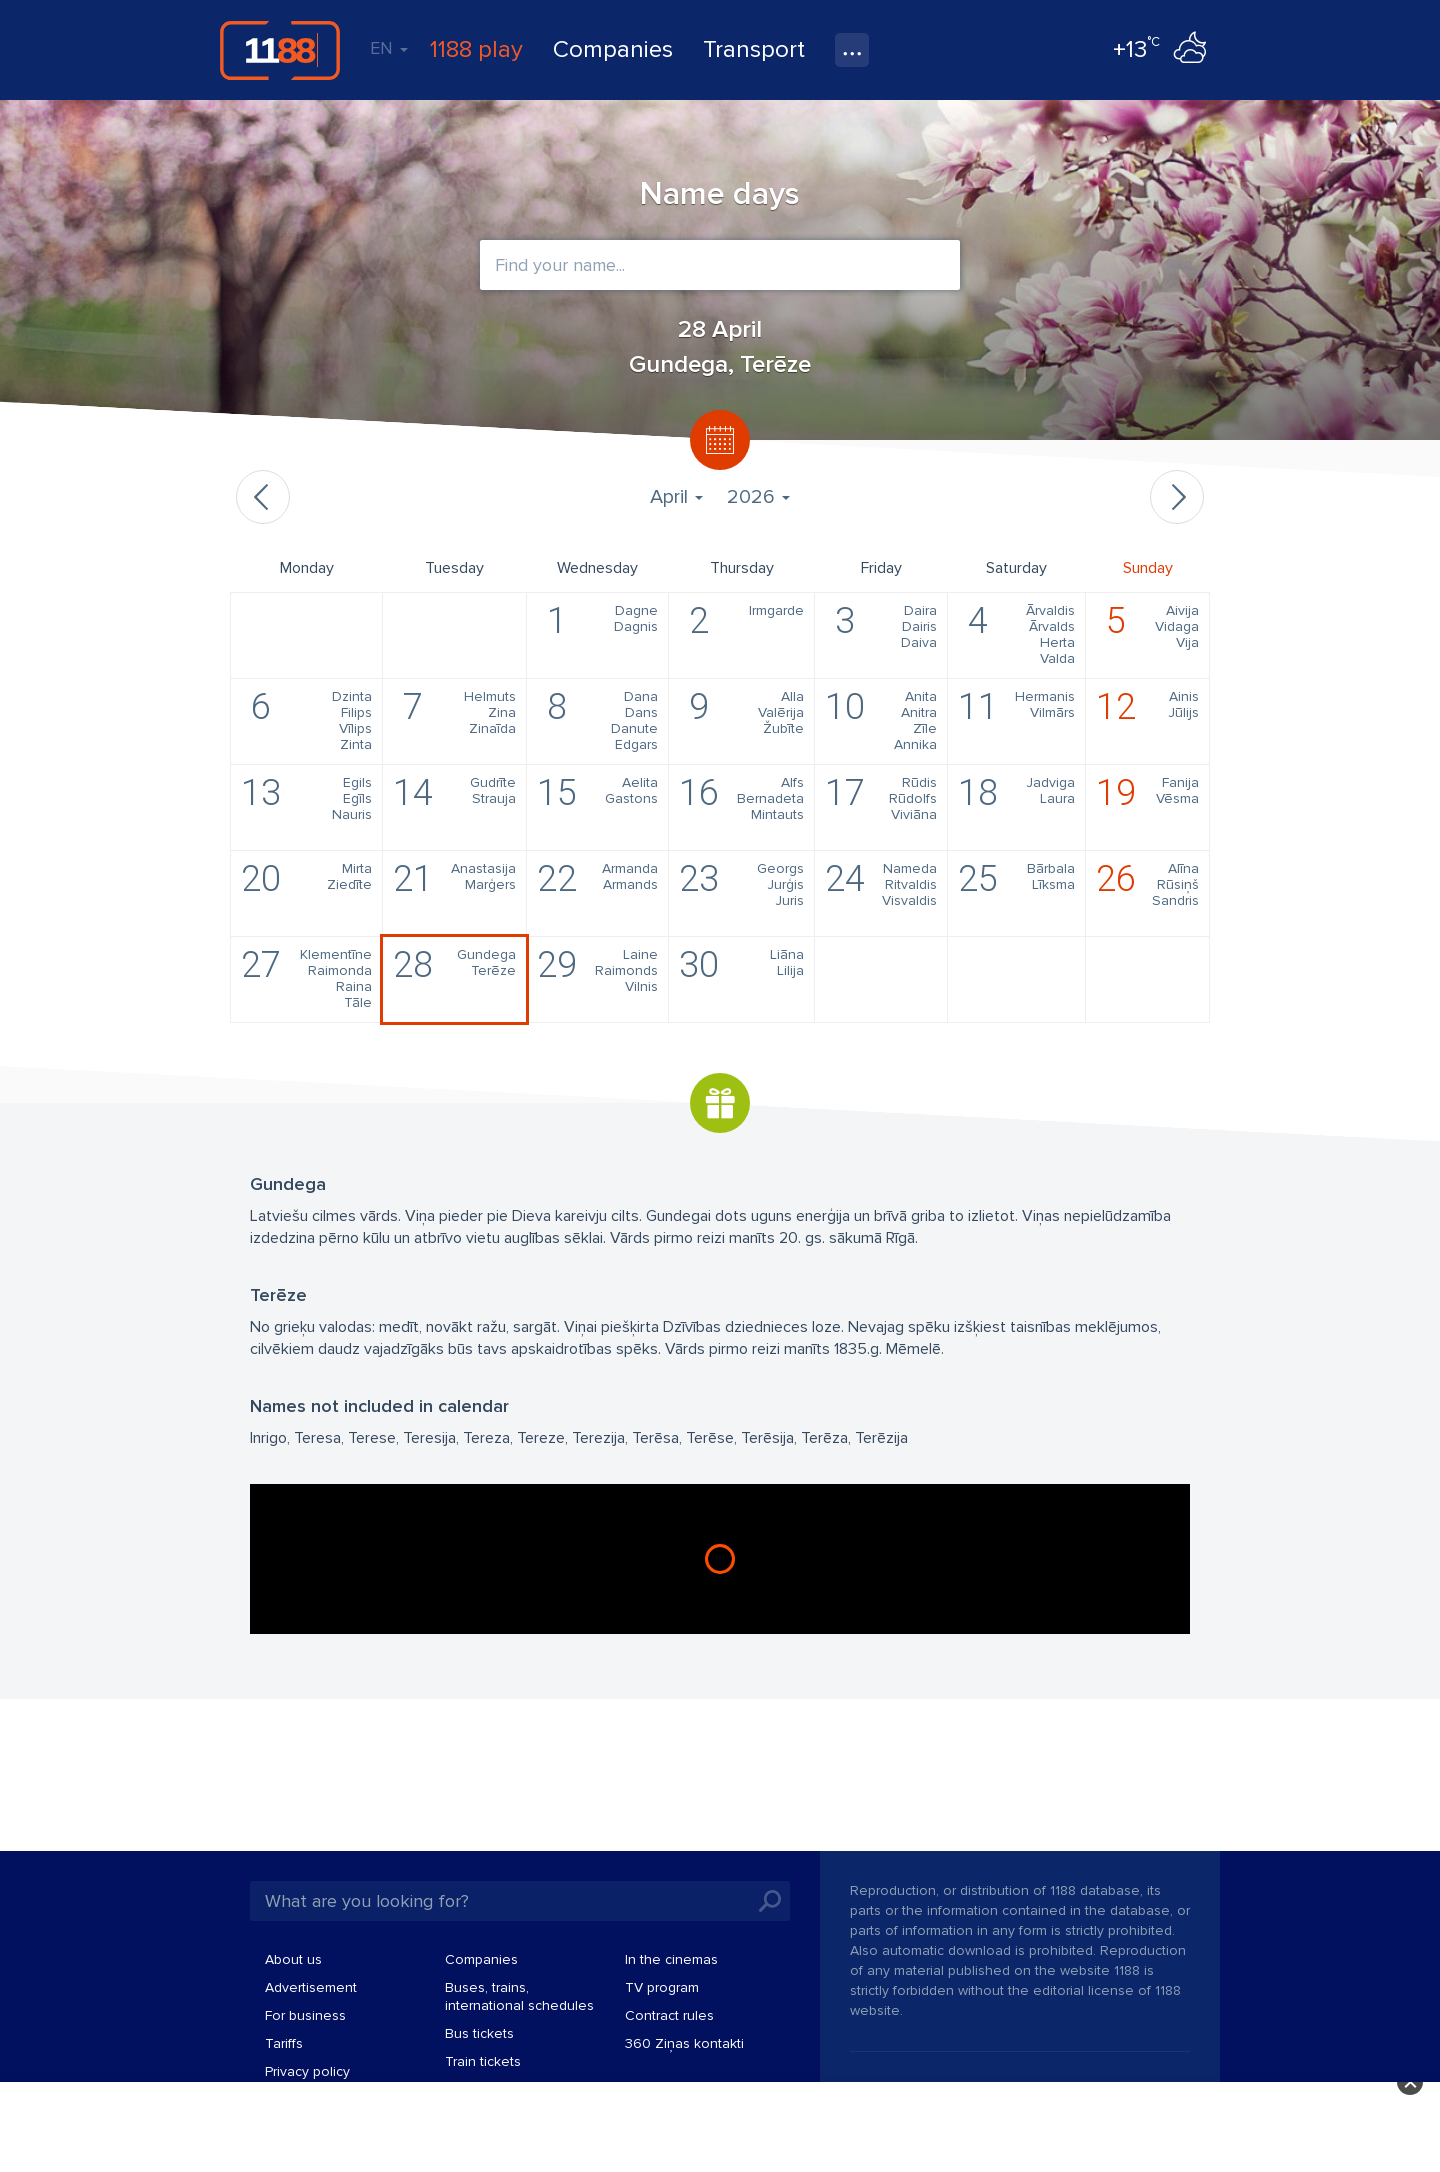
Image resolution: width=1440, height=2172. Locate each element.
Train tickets (483, 2061)
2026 (758, 497)
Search (770, 1901)
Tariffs (284, 2043)
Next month (1177, 497)
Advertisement (311, 1987)
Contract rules (669, 2015)
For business (305, 2015)
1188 (280, 50)
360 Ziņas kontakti (684, 2043)
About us (293, 1959)
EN (389, 48)
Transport (754, 49)
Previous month (263, 497)
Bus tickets (479, 2033)
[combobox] (720, 265)
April (676, 497)
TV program (662, 1987)
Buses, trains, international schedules (519, 1996)
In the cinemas (671, 1959)
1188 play (476, 49)
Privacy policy (307, 2071)
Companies (613, 49)
